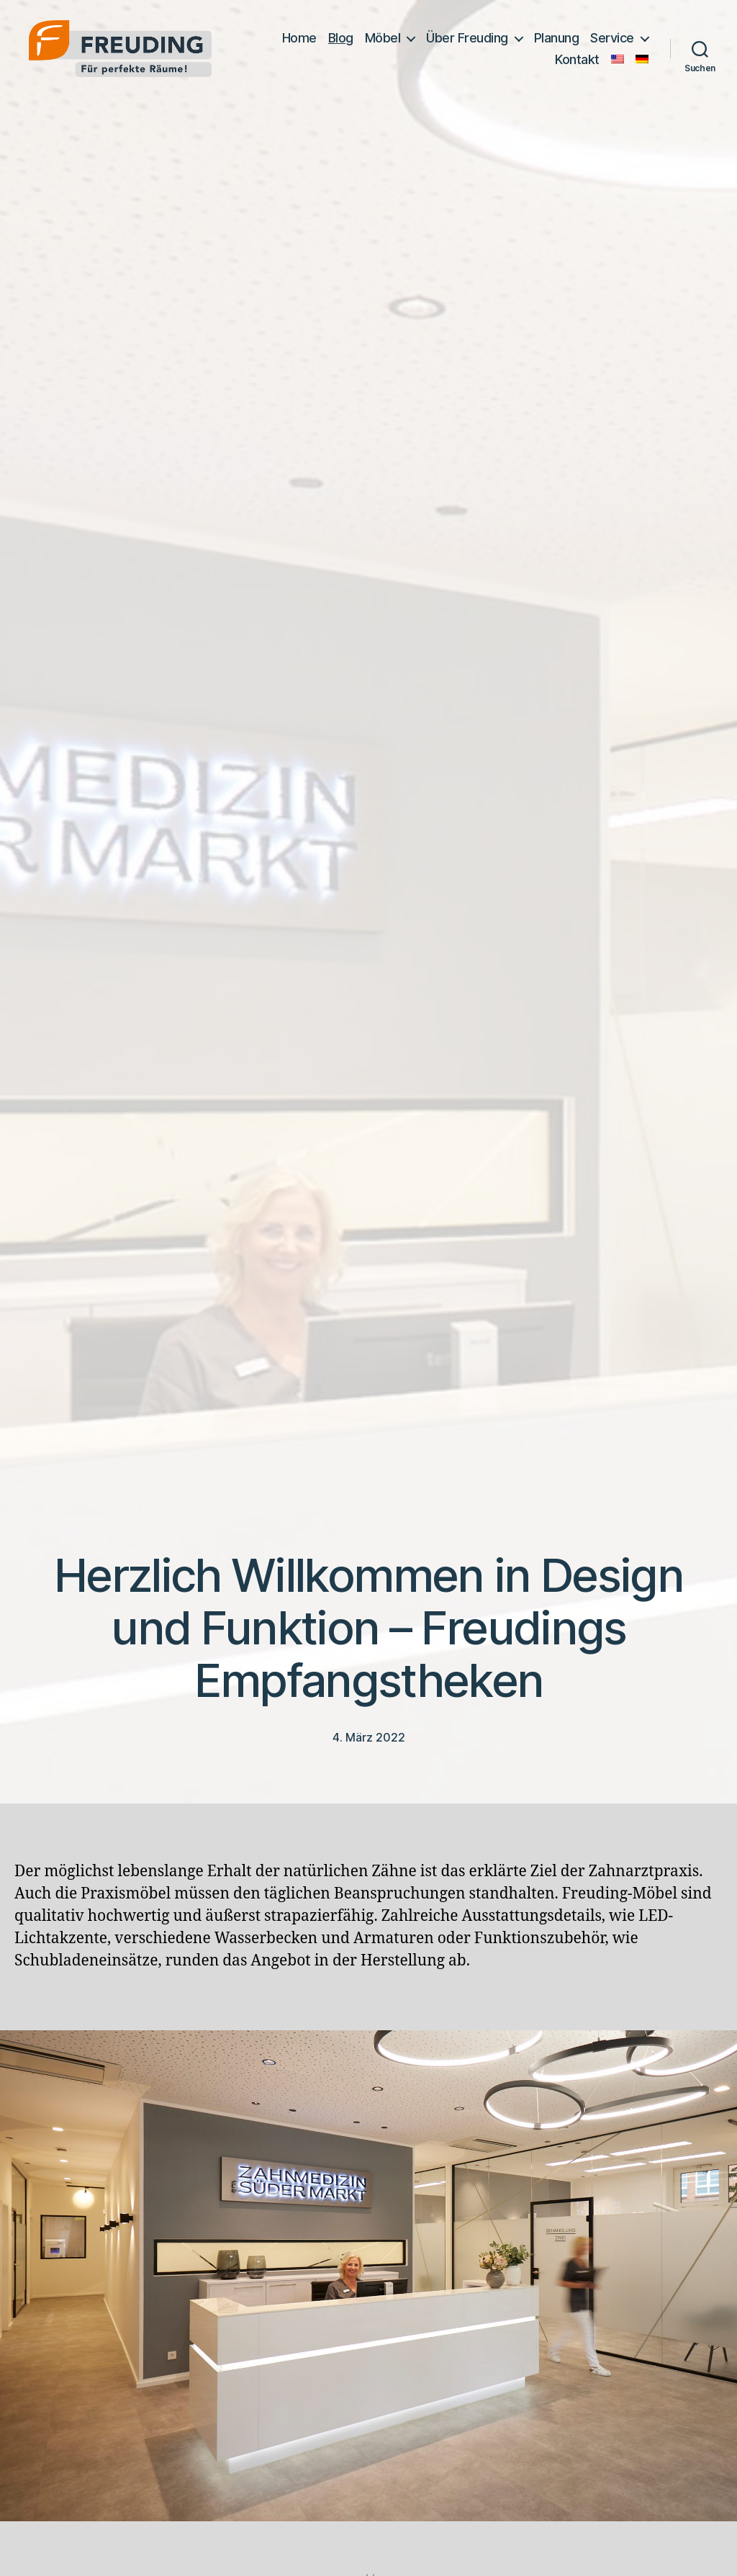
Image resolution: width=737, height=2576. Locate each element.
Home (299, 37)
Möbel (383, 37)
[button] (31, 2544)
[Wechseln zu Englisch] (617, 59)
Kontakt (577, 59)
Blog (340, 37)
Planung (556, 37)
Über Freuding (467, 37)
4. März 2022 (369, 1737)
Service (612, 37)
